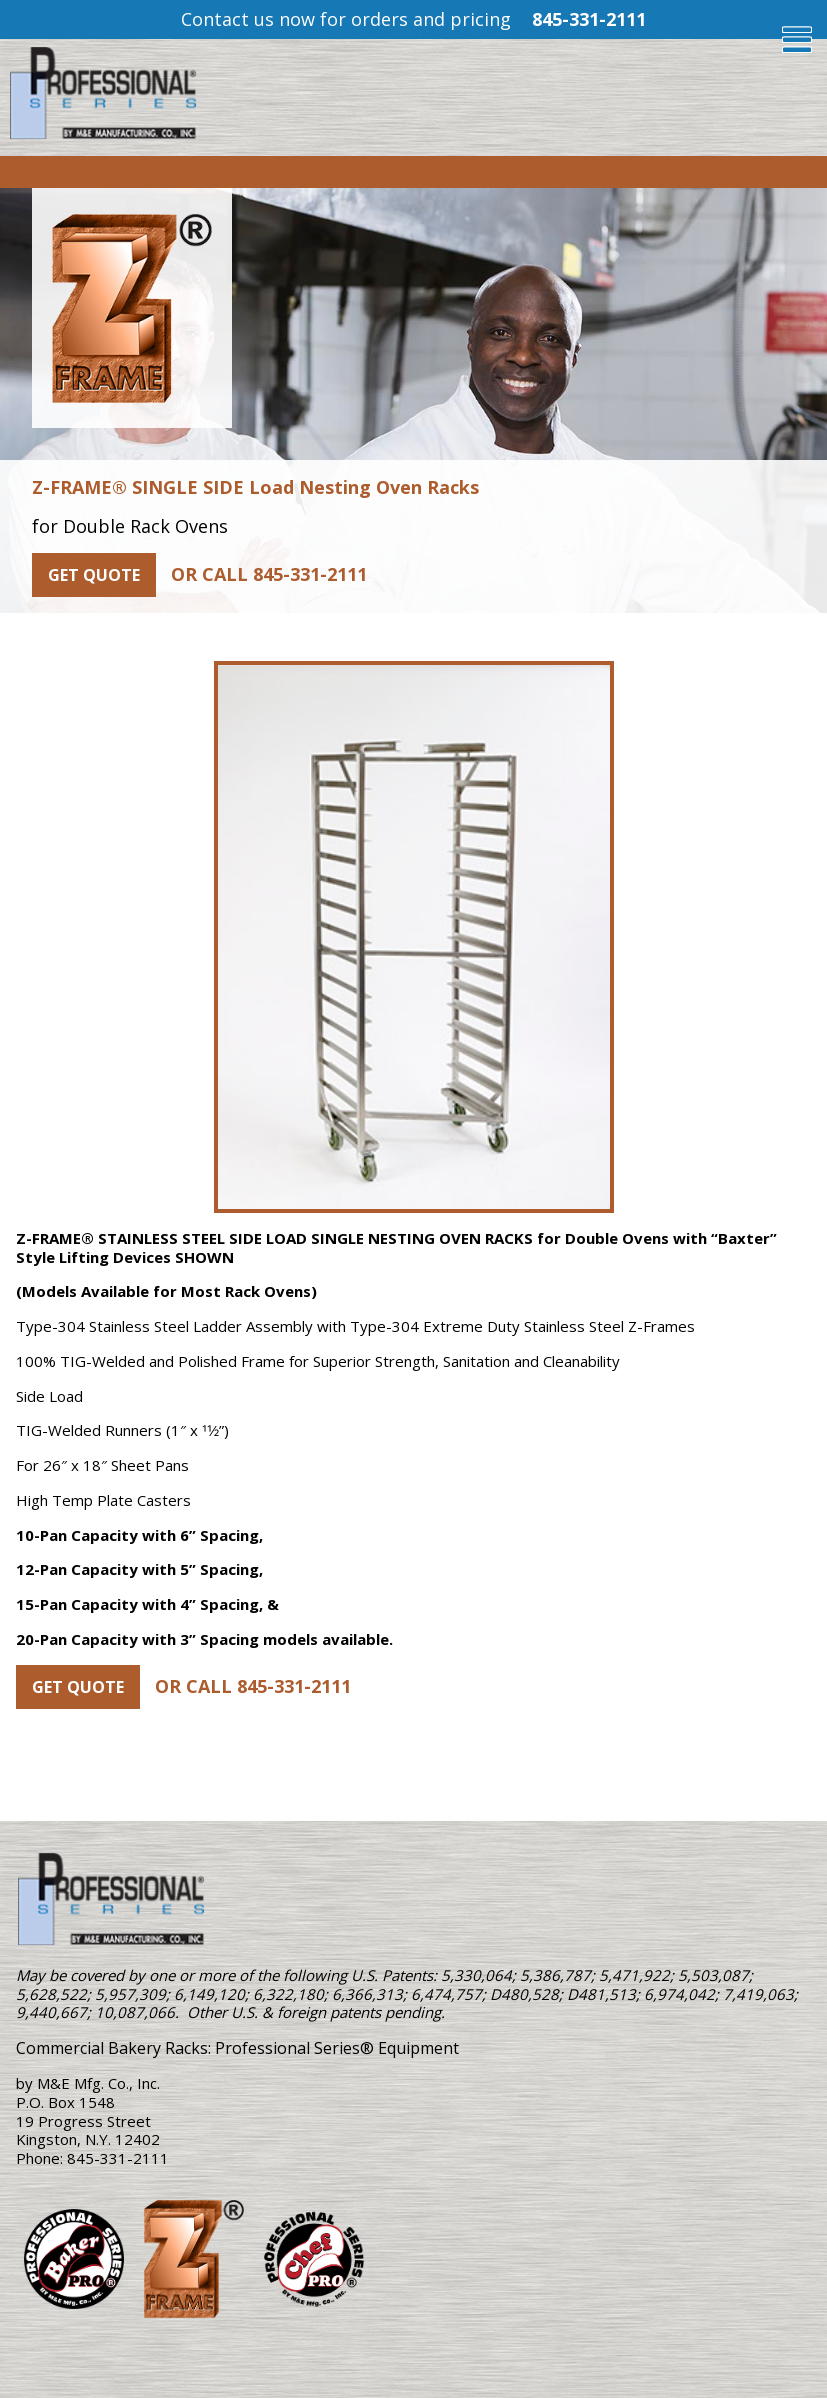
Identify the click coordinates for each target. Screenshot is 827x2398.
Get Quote (94, 575)
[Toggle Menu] (805, 40)
